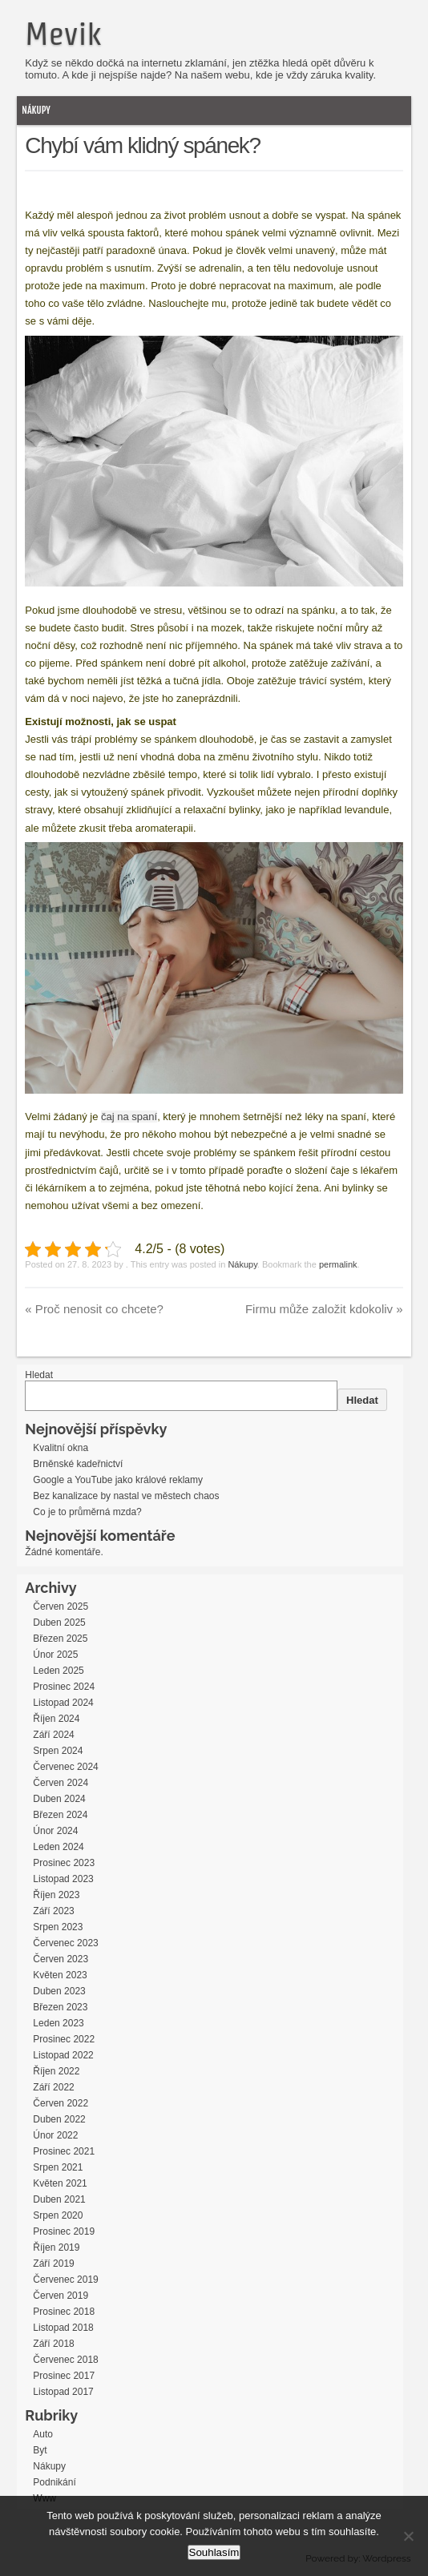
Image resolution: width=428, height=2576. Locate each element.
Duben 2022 (59, 2119)
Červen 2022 (60, 2103)
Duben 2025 (59, 1622)
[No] (408, 2536)
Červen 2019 (60, 2295)
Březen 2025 (60, 1638)
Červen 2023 (60, 1959)
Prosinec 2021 (64, 2151)
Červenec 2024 (65, 1766)
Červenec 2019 (65, 2279)
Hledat (39, 1375)
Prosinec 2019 (64, 2231)
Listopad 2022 (63, 2055)
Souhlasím (214, 2552)
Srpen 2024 (58, 1750)
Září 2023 (53, 1911)
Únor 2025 (55, 1654)
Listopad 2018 (63, 2327)
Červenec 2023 (65, 1943)
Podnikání (54, 2482)
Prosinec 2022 (64, 2039)
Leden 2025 (58, 1670)
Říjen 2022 (56, 2071)
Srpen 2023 (58, 1927)
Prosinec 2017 (64, 2375)
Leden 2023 (58, 2023)
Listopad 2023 (63, 1879)
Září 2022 (53, 2087)
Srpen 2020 (58, 2215)
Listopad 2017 (63, 2391)
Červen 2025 (60, 1606)
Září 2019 (53, 2263)
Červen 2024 (60, 1782)
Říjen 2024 (56, 1718)
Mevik (63, 33)
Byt (39, 2450)
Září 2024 (53, 1734)
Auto (43, 2434)
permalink (338, 1264)
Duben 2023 (59, 1991)
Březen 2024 (60, 1814)
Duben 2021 (59, 2199)
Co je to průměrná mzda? (87, 1512)
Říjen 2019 (56, 2247)
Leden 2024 (58, 1846)
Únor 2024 (55, 1830)
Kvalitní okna (60, 1447)
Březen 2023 (60, 2007)
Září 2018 (53, 2343)
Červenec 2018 (65, 2359)
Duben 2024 (59, 1798)
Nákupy (36, 110)
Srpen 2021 (58, 2167)
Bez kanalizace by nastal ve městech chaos (126, 1496)
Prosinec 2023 (64, 1863)
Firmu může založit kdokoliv (324, 1309)
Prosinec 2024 (64, 1686)
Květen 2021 (60, 2183)
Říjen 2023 (56, 1895)
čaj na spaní (129, 1117)
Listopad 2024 (63, 1702)
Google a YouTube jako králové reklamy (118, 1480)
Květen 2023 (60, 1975)
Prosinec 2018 (64, 2311)
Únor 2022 (55, 2135)
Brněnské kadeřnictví (78, 1463)
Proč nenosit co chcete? (94, 1309)
